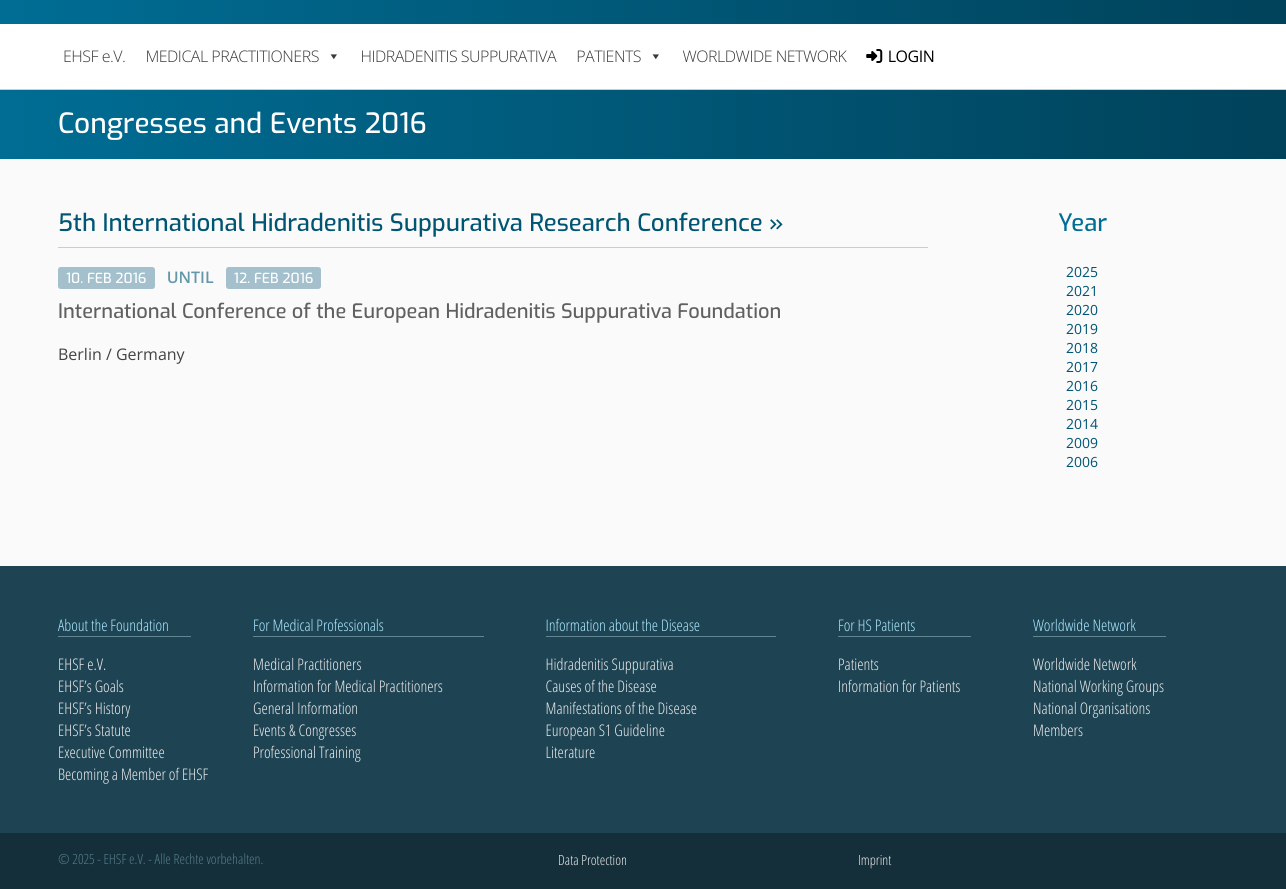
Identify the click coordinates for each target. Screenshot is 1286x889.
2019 (1082, 329)
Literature (571, 752)
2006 (1082, 462)
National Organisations (1091, 708)
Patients (858, 664)
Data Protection (592, 860)
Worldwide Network (765, 56)
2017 (1082, 367)
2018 (1082, 348)
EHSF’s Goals (91, 686)
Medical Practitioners (307, 664)
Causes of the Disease (601, 686)
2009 (1082, 443)
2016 (1082, 386)
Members (1058, 730)
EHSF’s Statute (94, 730)
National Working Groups (1098, 686)
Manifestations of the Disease (622, 708)
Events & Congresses (304, 730)
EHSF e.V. (94, 56)
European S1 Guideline (605, 730)
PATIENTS (619, 56)
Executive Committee (111, 752)
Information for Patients (899, 686)
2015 (1082, 405)
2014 (1082, 424)
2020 (1082, 310)
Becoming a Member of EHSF (133, 774)
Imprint (874, 860)
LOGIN (911, 56)
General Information (305, 708)
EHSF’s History (94, 708)
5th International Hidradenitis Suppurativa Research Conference (410, 223)
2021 (1082, 291)
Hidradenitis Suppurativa (458, 56)
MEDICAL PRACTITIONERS (242, 56)
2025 (1082, 272)
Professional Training (307, 752)
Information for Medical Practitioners (348, 686)
